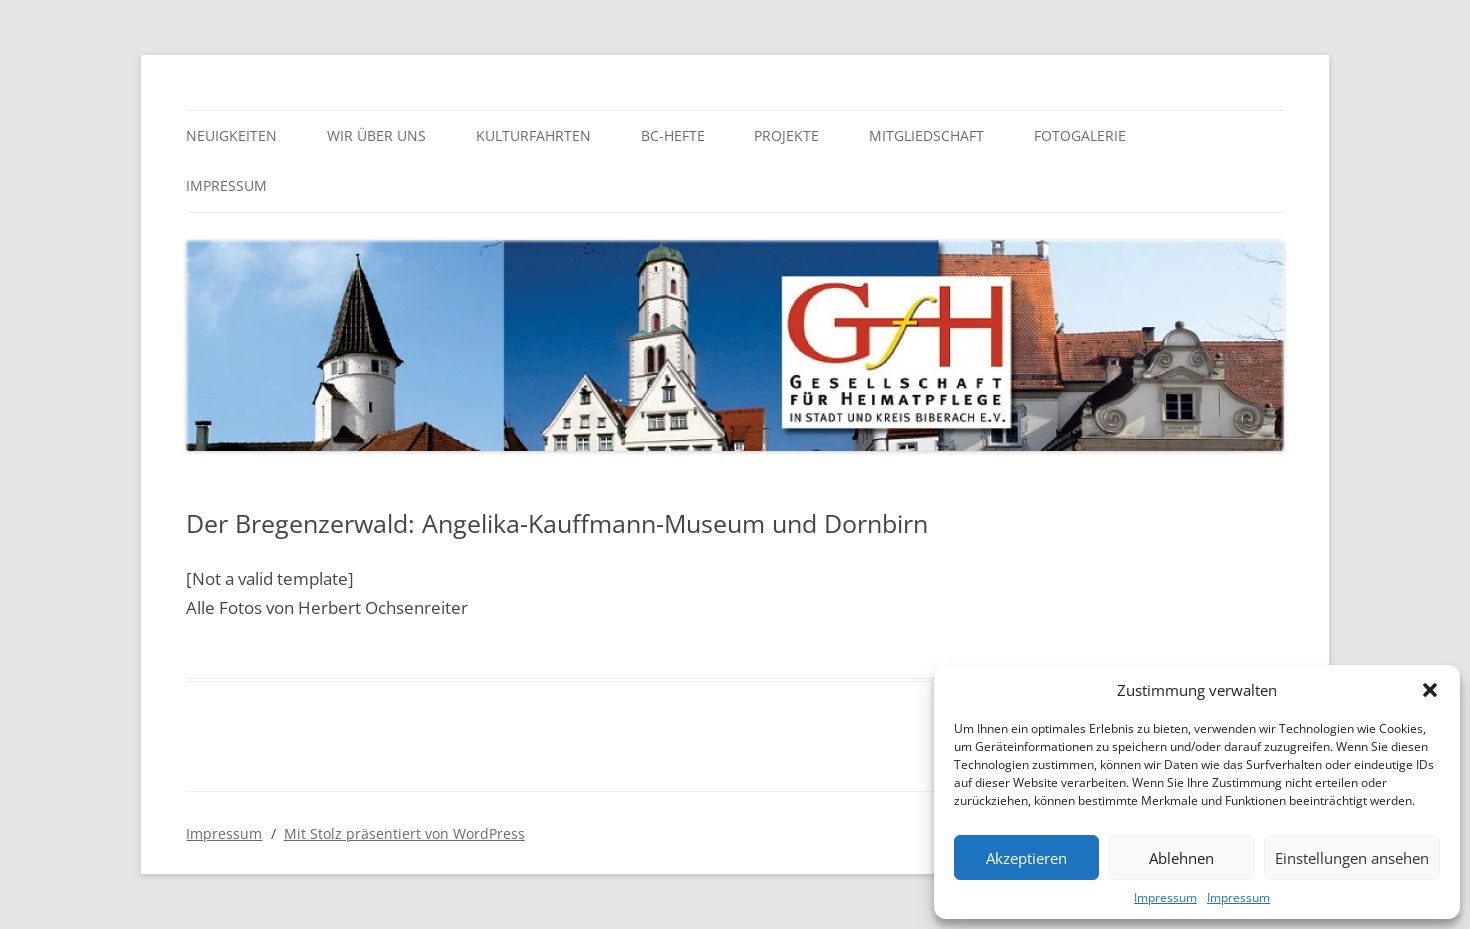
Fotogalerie (1080, 135)
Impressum (1165, 897)
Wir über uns (376, 135)
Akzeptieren (1026, 858)
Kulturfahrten (533, 135)
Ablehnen (1181, 858)
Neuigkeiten (231, 135)
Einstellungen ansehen (1352, 858)
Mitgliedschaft (926, 135)
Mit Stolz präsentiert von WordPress (404, 833)
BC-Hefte (673, 135)
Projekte (786, 135)
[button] (1430, 690)
